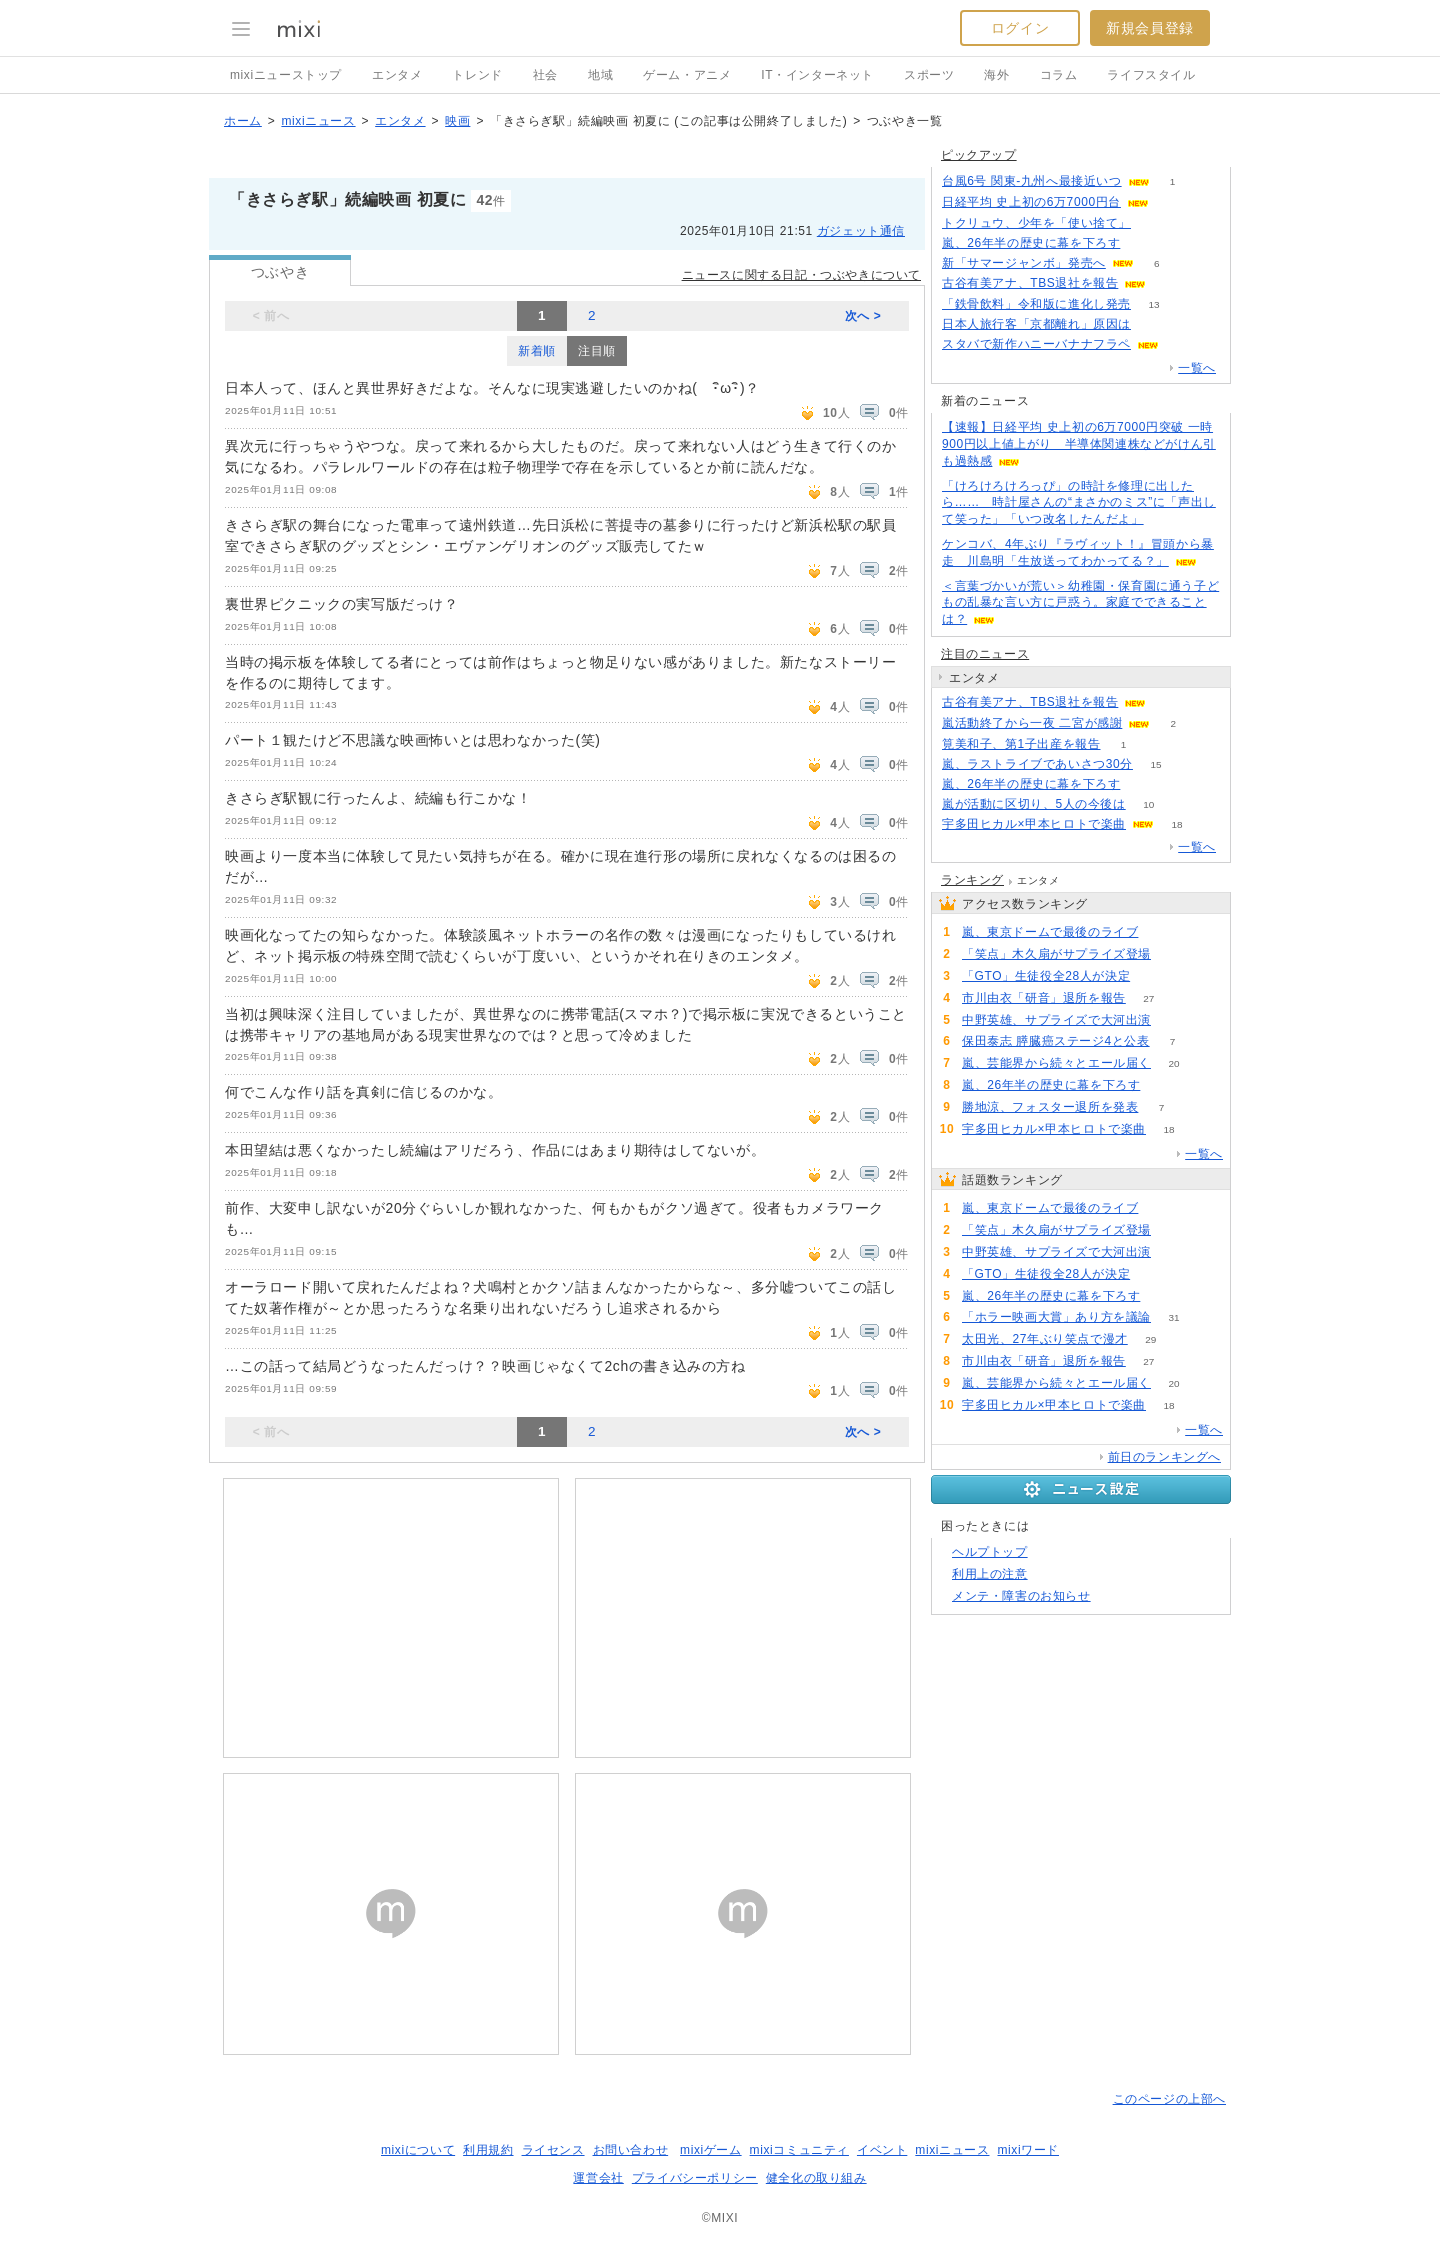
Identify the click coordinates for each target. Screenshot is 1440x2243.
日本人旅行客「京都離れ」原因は (1036, 324)
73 (1173, 954)
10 (1148, 804)
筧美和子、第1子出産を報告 (1021, 744)
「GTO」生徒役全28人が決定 (1046, 976)
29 (1150, 1339)
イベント (882, 2150)
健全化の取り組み (816, 2178)
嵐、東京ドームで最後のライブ (1050, 932)
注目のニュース (985, 654)
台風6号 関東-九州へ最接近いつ (1032, 181)
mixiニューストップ (286, 75)
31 (1173, 1317)
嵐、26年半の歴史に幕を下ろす (1031, 243)
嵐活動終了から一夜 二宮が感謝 (1032, 723)
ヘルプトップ (990, 1552)
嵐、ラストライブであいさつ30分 (1037, 764)
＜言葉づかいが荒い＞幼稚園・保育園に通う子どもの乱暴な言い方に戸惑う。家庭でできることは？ (1080, 603)
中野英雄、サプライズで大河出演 (1056, 1020)
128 (1161, 932)
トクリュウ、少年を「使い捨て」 (1036, 223)
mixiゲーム (711, 2150)
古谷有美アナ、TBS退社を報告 (1030, 283)
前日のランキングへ (1164, 1457)
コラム (1059, 75)
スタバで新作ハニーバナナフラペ (1036, 344)
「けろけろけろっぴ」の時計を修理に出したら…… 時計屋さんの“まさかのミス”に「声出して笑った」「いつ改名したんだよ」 (1079, 503)
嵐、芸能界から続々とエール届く (1056, 1063)
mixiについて (418, 2150)
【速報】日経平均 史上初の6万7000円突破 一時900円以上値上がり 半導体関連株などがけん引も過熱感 (1079, 444)
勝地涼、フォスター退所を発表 (1050, 1107)
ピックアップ (979, 155)
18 (1176, 824)
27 (1148, 998)
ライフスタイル (1151, 75)
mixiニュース (318, 121)
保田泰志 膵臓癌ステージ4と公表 (1056, 1041)
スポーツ (929, 75)
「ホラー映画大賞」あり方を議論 (1056, 1317)
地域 (600, 75)
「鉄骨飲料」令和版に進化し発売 (1036, 304)
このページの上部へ (1169, 2099)
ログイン (1020, 28)
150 (1154, 324)
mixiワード (1028, 2150)
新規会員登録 (1150, 28)
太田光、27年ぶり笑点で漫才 (1045, 1339)
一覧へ (1197, 368)
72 (1173, 1020)
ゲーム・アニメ (687, 75)
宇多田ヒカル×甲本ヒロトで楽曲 (1034, 824)
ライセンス (553, 2150)
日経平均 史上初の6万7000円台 (1031, 202)
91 (1153, 223)
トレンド (477, 75)
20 (1173, 1063)
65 (1153, 976)
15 (1155, 764)
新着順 (537, 351)
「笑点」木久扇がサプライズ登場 (1056, 954)
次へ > (863, 316)
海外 (996, 75)
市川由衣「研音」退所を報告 (1044, 998)
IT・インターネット (817, 75)
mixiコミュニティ (799, 2150)
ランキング (972, 880)
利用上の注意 (990, 1574)
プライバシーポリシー (695, 2178)
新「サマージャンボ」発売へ (1024, 263)
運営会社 (598, 2178)
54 (1143, 243)
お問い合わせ (631, 2150)
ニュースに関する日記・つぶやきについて (801, 275)
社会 (545, 75)
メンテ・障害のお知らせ (1021, 1596)
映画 (457, 121)
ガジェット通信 (861, 231)
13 (1153, 304)
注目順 (597, 351)
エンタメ (397, 75)
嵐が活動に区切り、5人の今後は (1034, 804)
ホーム (243, 121)
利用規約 (488, 2150)
